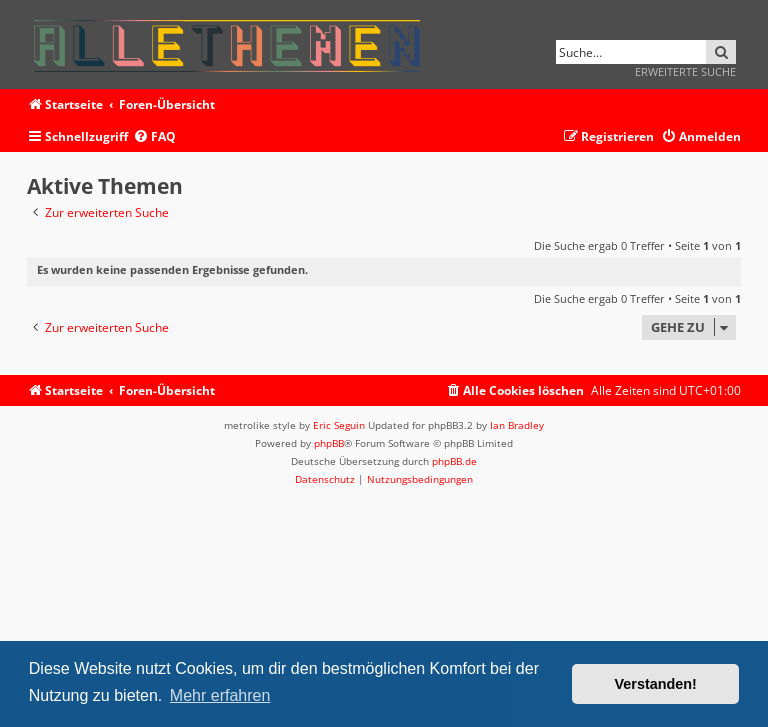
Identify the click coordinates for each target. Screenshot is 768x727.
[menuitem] (154, 137)
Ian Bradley (517, 425)
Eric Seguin (339, 425)
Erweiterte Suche (685, 71)
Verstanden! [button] (656, 684)
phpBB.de (454, 461)
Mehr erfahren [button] (220, 695)
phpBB (329, 443)
